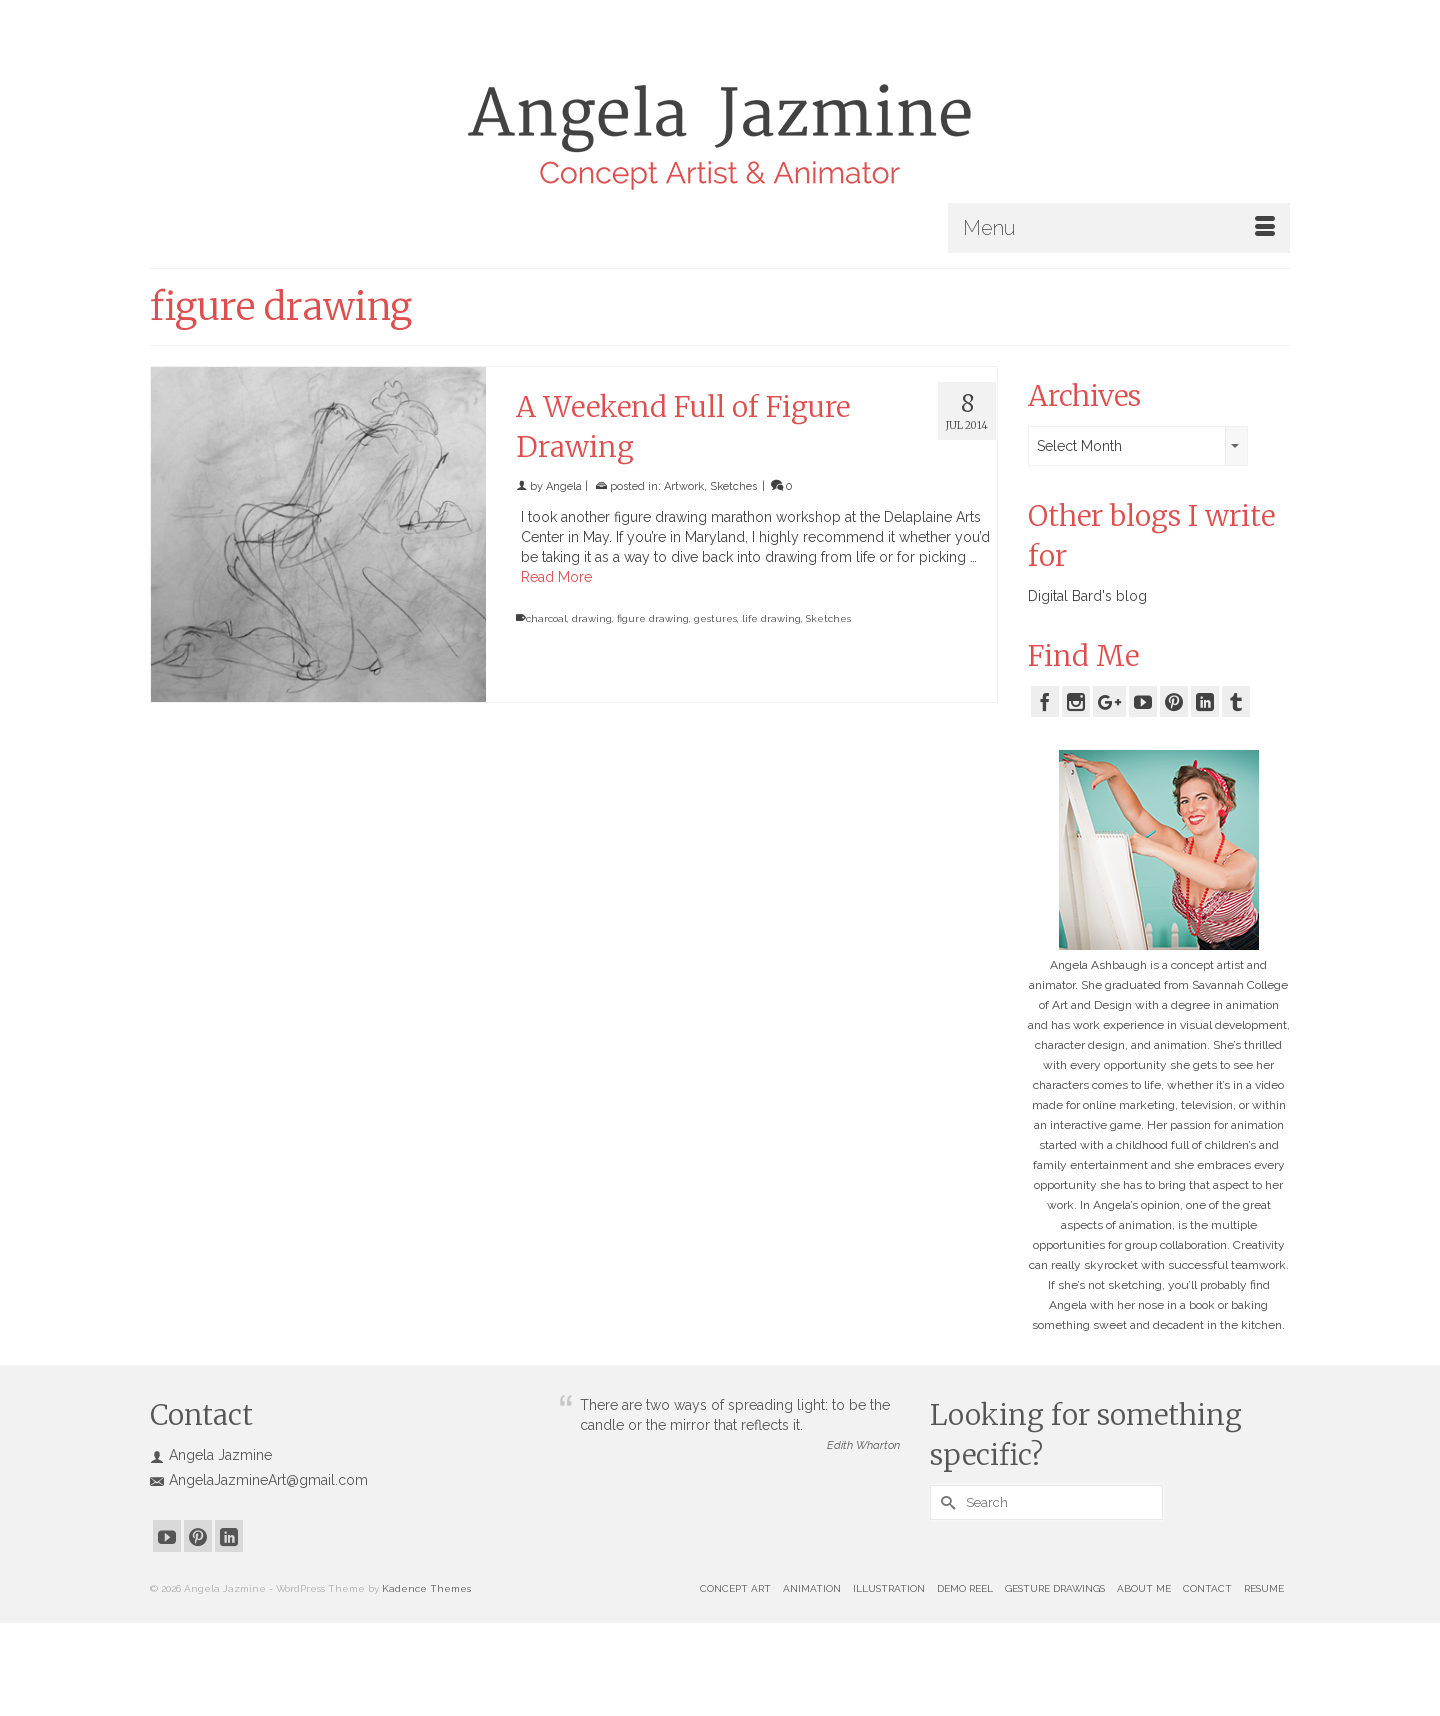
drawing (592, 618)
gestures (715, 618)
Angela (564, 486)
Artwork (684, 486)
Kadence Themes (426, 1588)
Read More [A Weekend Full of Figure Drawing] (556, 577)
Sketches (733, 486)
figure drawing (653, 618)
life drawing (771, 618)
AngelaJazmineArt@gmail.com (259, 1480)
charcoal (546, 618)
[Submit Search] (945, 1502)
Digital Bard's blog (1087, 596)
